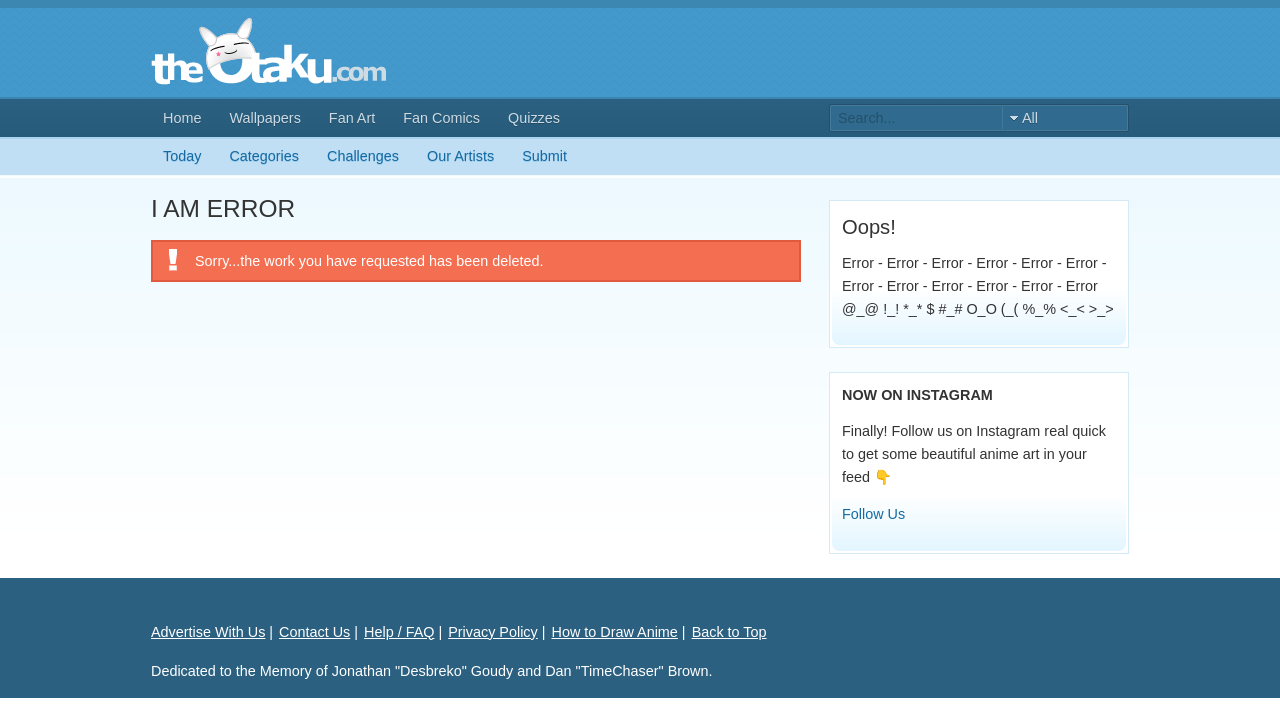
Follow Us (873, 514)
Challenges (363, 156)
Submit (544, 156)
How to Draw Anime (615, 632)
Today (182, 156)
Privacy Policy (493, 632)
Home (182, 118)
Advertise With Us (208, 632)
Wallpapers (264, 118)
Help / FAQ (399, 632)
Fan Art (352, 118)
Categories (264, 156)
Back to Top (729, 632)
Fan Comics (441, 118)
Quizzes (534, 118)
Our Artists (460, 156)
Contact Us (314, 632)
